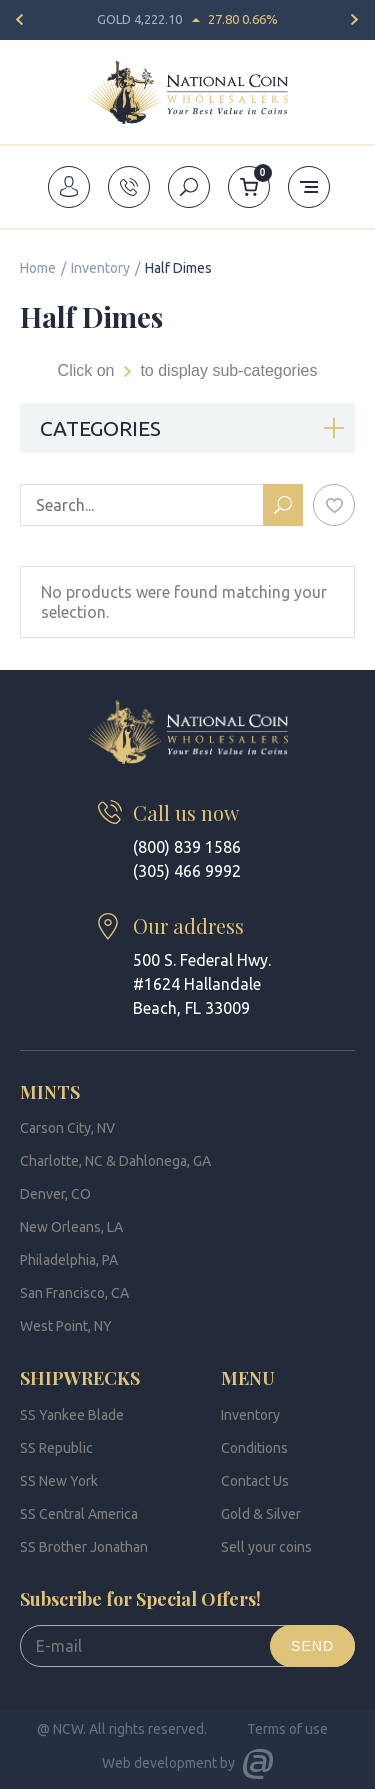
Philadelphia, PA (69, 1260)
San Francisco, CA (74, 1293)
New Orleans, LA (71, 1227)
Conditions (254, 1448)
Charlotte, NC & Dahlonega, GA (115, 1161)
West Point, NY (66, 1326)
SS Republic (56, 1448)
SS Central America (79, 1514)
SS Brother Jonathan (84, 1547)
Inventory (100, 268)
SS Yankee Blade (72, 1415)
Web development (159, 1763)
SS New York (59, 1481)
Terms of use (287, 1729)
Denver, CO (55, 1194)
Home (38, 268)
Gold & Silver (261, 1514)
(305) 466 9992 (187, 871)
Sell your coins (266, 1547)
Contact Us (255, 1481)
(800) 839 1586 (187, 847)
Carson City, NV (67, 1128)
